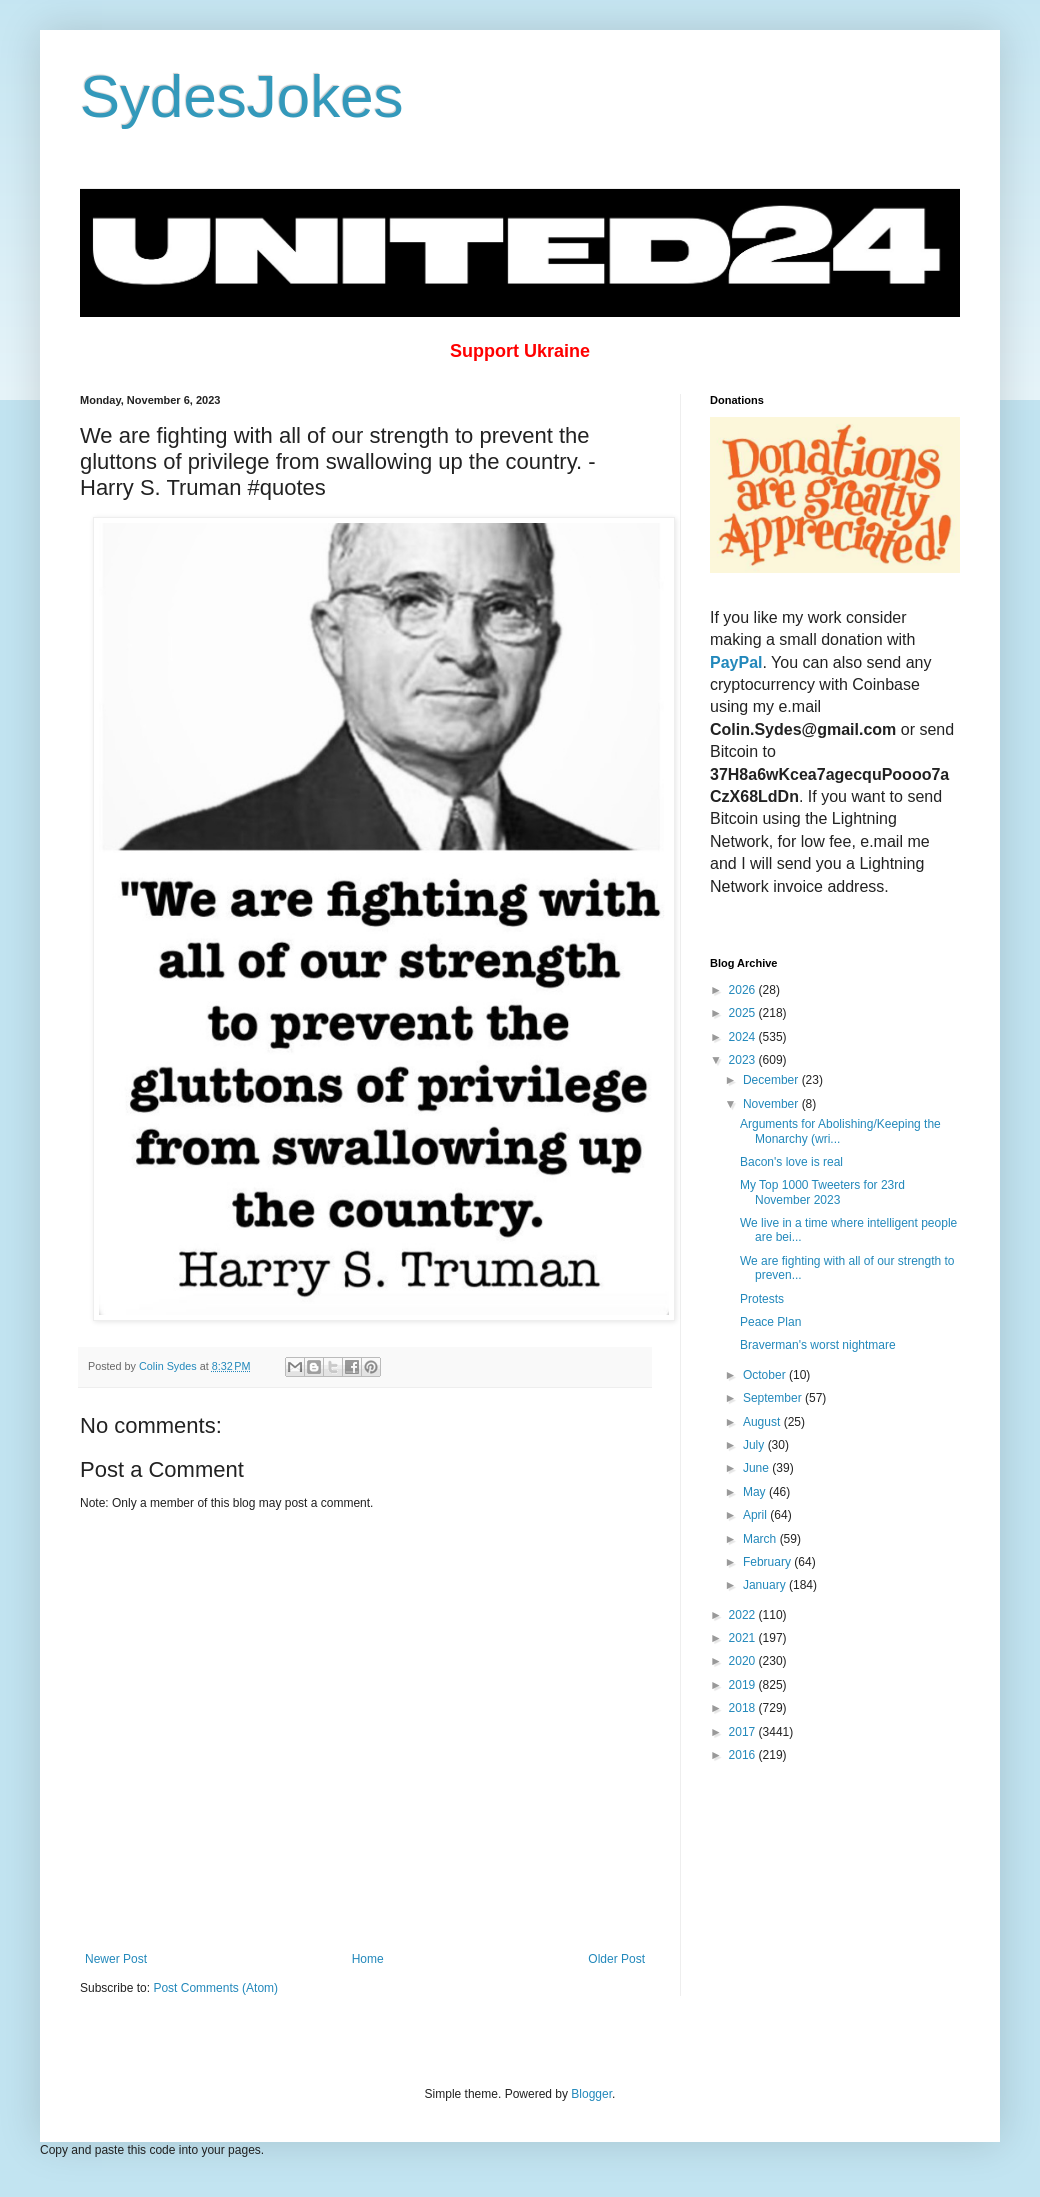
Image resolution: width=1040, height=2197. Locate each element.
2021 (744, 1638)
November (772, 1104)
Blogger (591, 2094)
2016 (744, 1755)
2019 (744, 1685)
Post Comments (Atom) (215, 1988)
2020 (744, 1661)
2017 (744, 1732)
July (755, 1445)
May (756, 1492)
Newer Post (116, 1959)
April (756, 1515)
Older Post (616, 1959)
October (766, 1375)
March (761, 1539)
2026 (744, 990)
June (757, 1468)
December (772, 1080)
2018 (744, 1708)
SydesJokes (242, 96)
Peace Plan (770, 1322)
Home (368, 1959)
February (768, 1562)
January (766, 1585)
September (774, 1398)
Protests (762, 1299)
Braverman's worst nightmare (818, 1345)
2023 (744, 1060)
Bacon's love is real (791, 1162)
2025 (744, 1013)
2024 (744, 1037)
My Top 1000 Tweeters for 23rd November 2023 (822, 1192)
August (763, 1422)
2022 (744, 1615)
